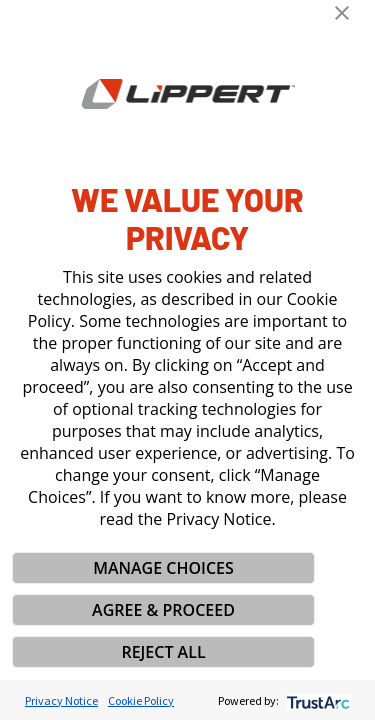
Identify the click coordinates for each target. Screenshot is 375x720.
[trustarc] (316, 700)
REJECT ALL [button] (163, 652)
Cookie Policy (141, 700)
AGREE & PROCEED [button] (163, 610)
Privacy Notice (61, 700)
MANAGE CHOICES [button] (163, 568)
